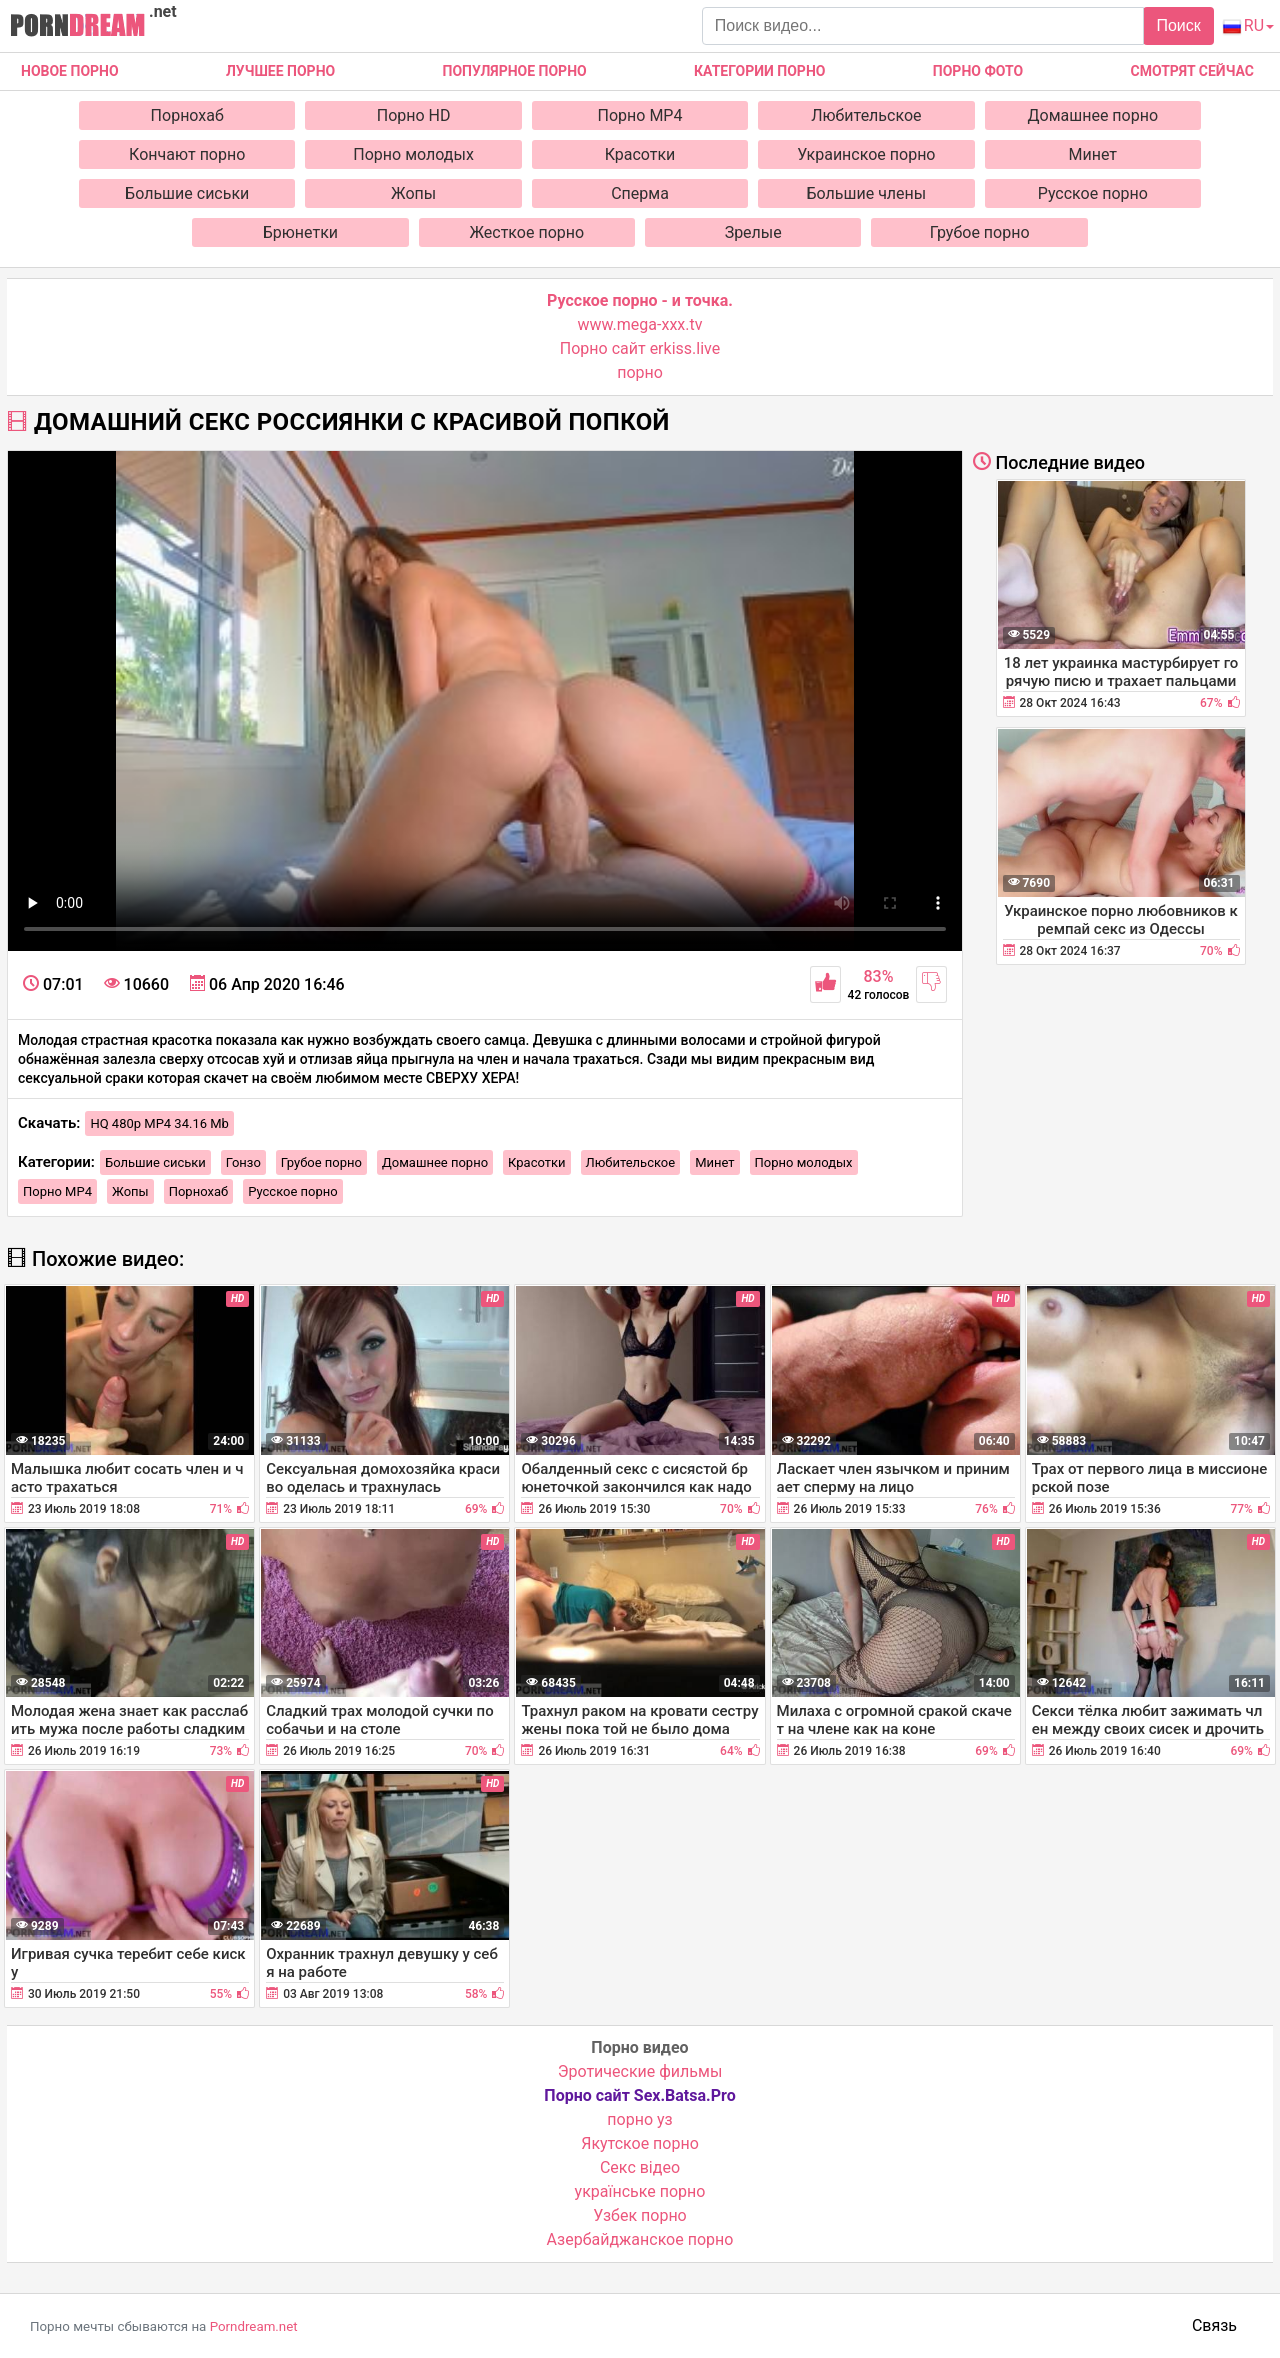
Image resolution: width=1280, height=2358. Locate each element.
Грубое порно (980, 232)
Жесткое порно (526, 232)
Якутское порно (640, 2143)
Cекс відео (640, 2167)
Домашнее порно (1093, 115)
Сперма (640, 193)
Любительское (866, 115)
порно (640, 372)
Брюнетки (300, 232)
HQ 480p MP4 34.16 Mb (159, 1123)
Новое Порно (70, 71)
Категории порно (759, 71)
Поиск (1178, 25)
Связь (1214, 2325)
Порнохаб (187, 115)
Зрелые (753, 232)
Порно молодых (413, 154)
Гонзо (243, 1162)
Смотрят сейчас (1192, 71)
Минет (1093, 154)
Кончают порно (187, 154)
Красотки (640, 154)
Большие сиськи (187, 193)
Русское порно (1093, 193)
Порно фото (978, 71)
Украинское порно (866, 154)
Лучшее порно (280, 71)
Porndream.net (254, 2326)
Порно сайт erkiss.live (640, 348)
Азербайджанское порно (640, 2239)
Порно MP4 (640, 115)
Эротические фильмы (640, 2071)
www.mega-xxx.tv (640, 324)
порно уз (639, 2119)
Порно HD (414, 115)
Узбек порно (640, 2215)
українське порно (640, 2191)
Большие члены (867, 193)
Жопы (413, 193)
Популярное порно (515, 71)
